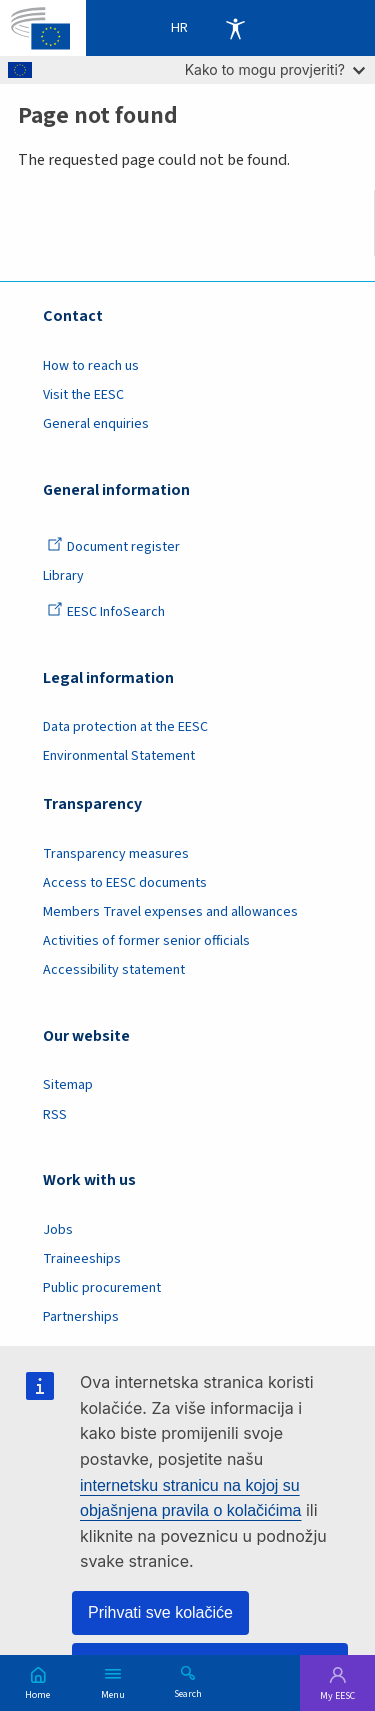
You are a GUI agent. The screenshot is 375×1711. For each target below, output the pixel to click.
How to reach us (91, 366)
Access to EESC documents (125, 883)
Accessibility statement (114, 970)
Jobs (58, 1230)
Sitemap (68, 1085)
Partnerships (81, 1317)
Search (188, 1693)
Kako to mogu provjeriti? (275, 69)
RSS (55, 1115)
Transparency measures (116, 854)
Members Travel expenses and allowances (170, 912)
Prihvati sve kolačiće (160, 1612)
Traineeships (82, 1259)
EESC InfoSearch (106, 612)
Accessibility (235, 28)
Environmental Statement (119, 756)
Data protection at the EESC (125, 727)
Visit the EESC (83, 395)
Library (63, 576)
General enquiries (96, 424)
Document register (113, 547)
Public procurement (102, 1288)
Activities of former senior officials (146, 941)
